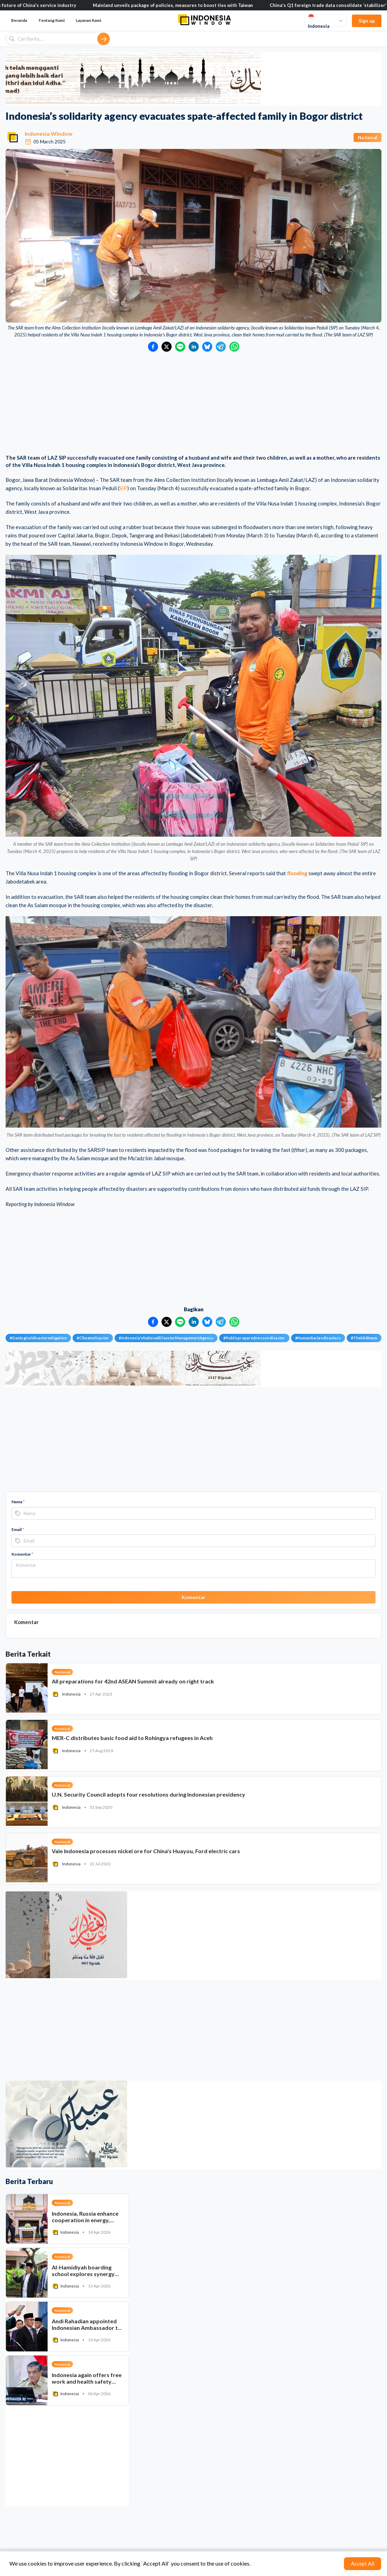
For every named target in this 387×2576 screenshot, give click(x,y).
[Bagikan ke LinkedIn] (194, 347)
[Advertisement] (193, 403)
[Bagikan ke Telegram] (221, 347)
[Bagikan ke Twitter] (167, 347)
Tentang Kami (51, 20)
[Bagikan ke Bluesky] (207, 347)
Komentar (22, 1554)
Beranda (19, 20)
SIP (123, 488)
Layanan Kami (88, 20)
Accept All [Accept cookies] (362, 2563)
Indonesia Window (49, 133)
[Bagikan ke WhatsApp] (234, 347)
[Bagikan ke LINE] (180, 347)
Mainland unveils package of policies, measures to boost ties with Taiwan (179, 5)
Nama (18, 1501)
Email (17, 1529)
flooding (297, 873)
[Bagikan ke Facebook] (153, 347)
